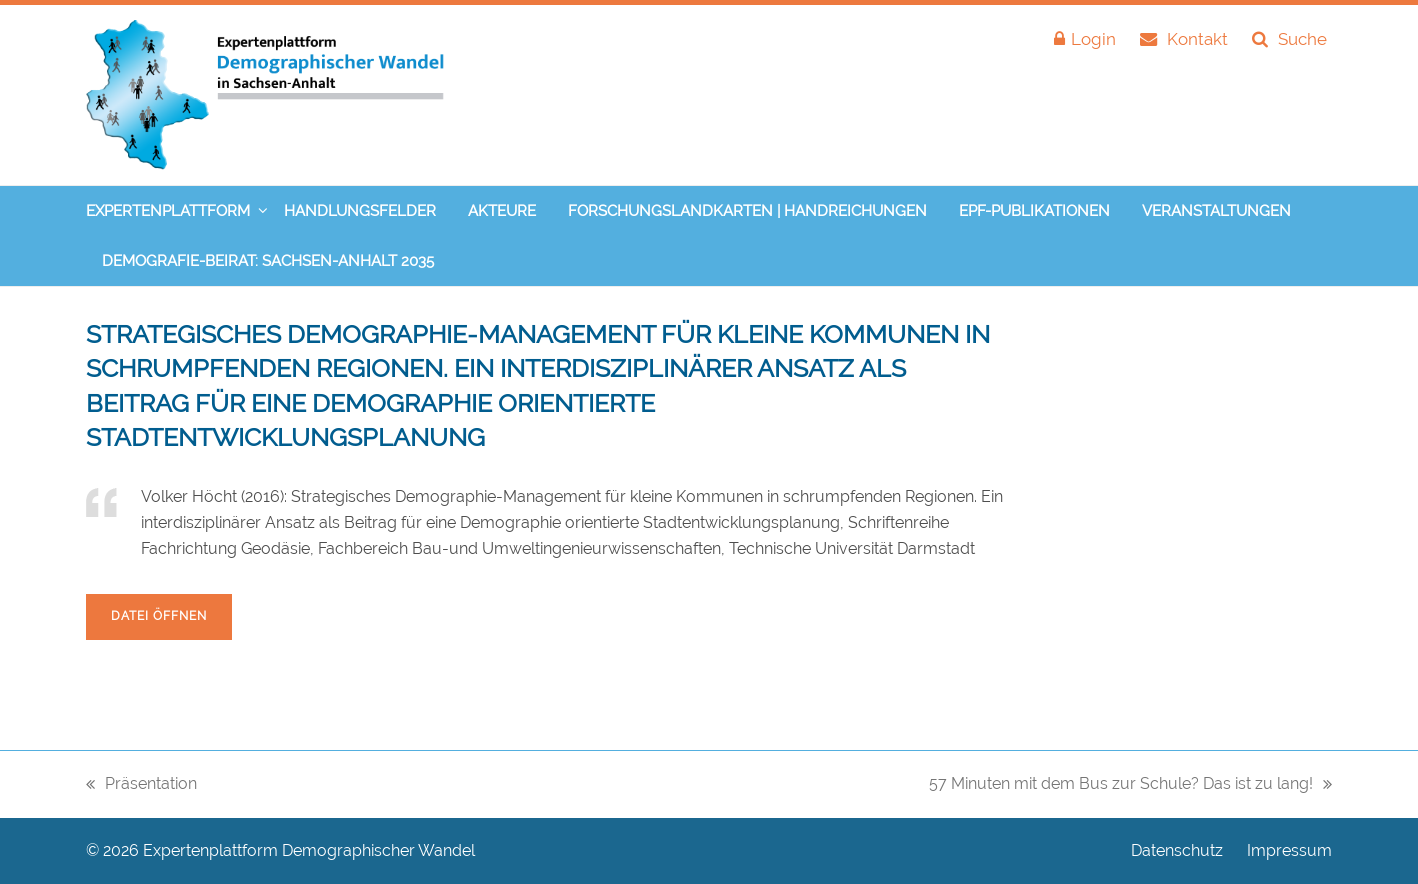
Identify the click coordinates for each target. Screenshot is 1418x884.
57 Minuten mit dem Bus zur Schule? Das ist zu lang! (1130, 785)
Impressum (1289, 851)
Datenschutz (1177, 851)
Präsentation (141, 785)
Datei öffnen (159, 616)
